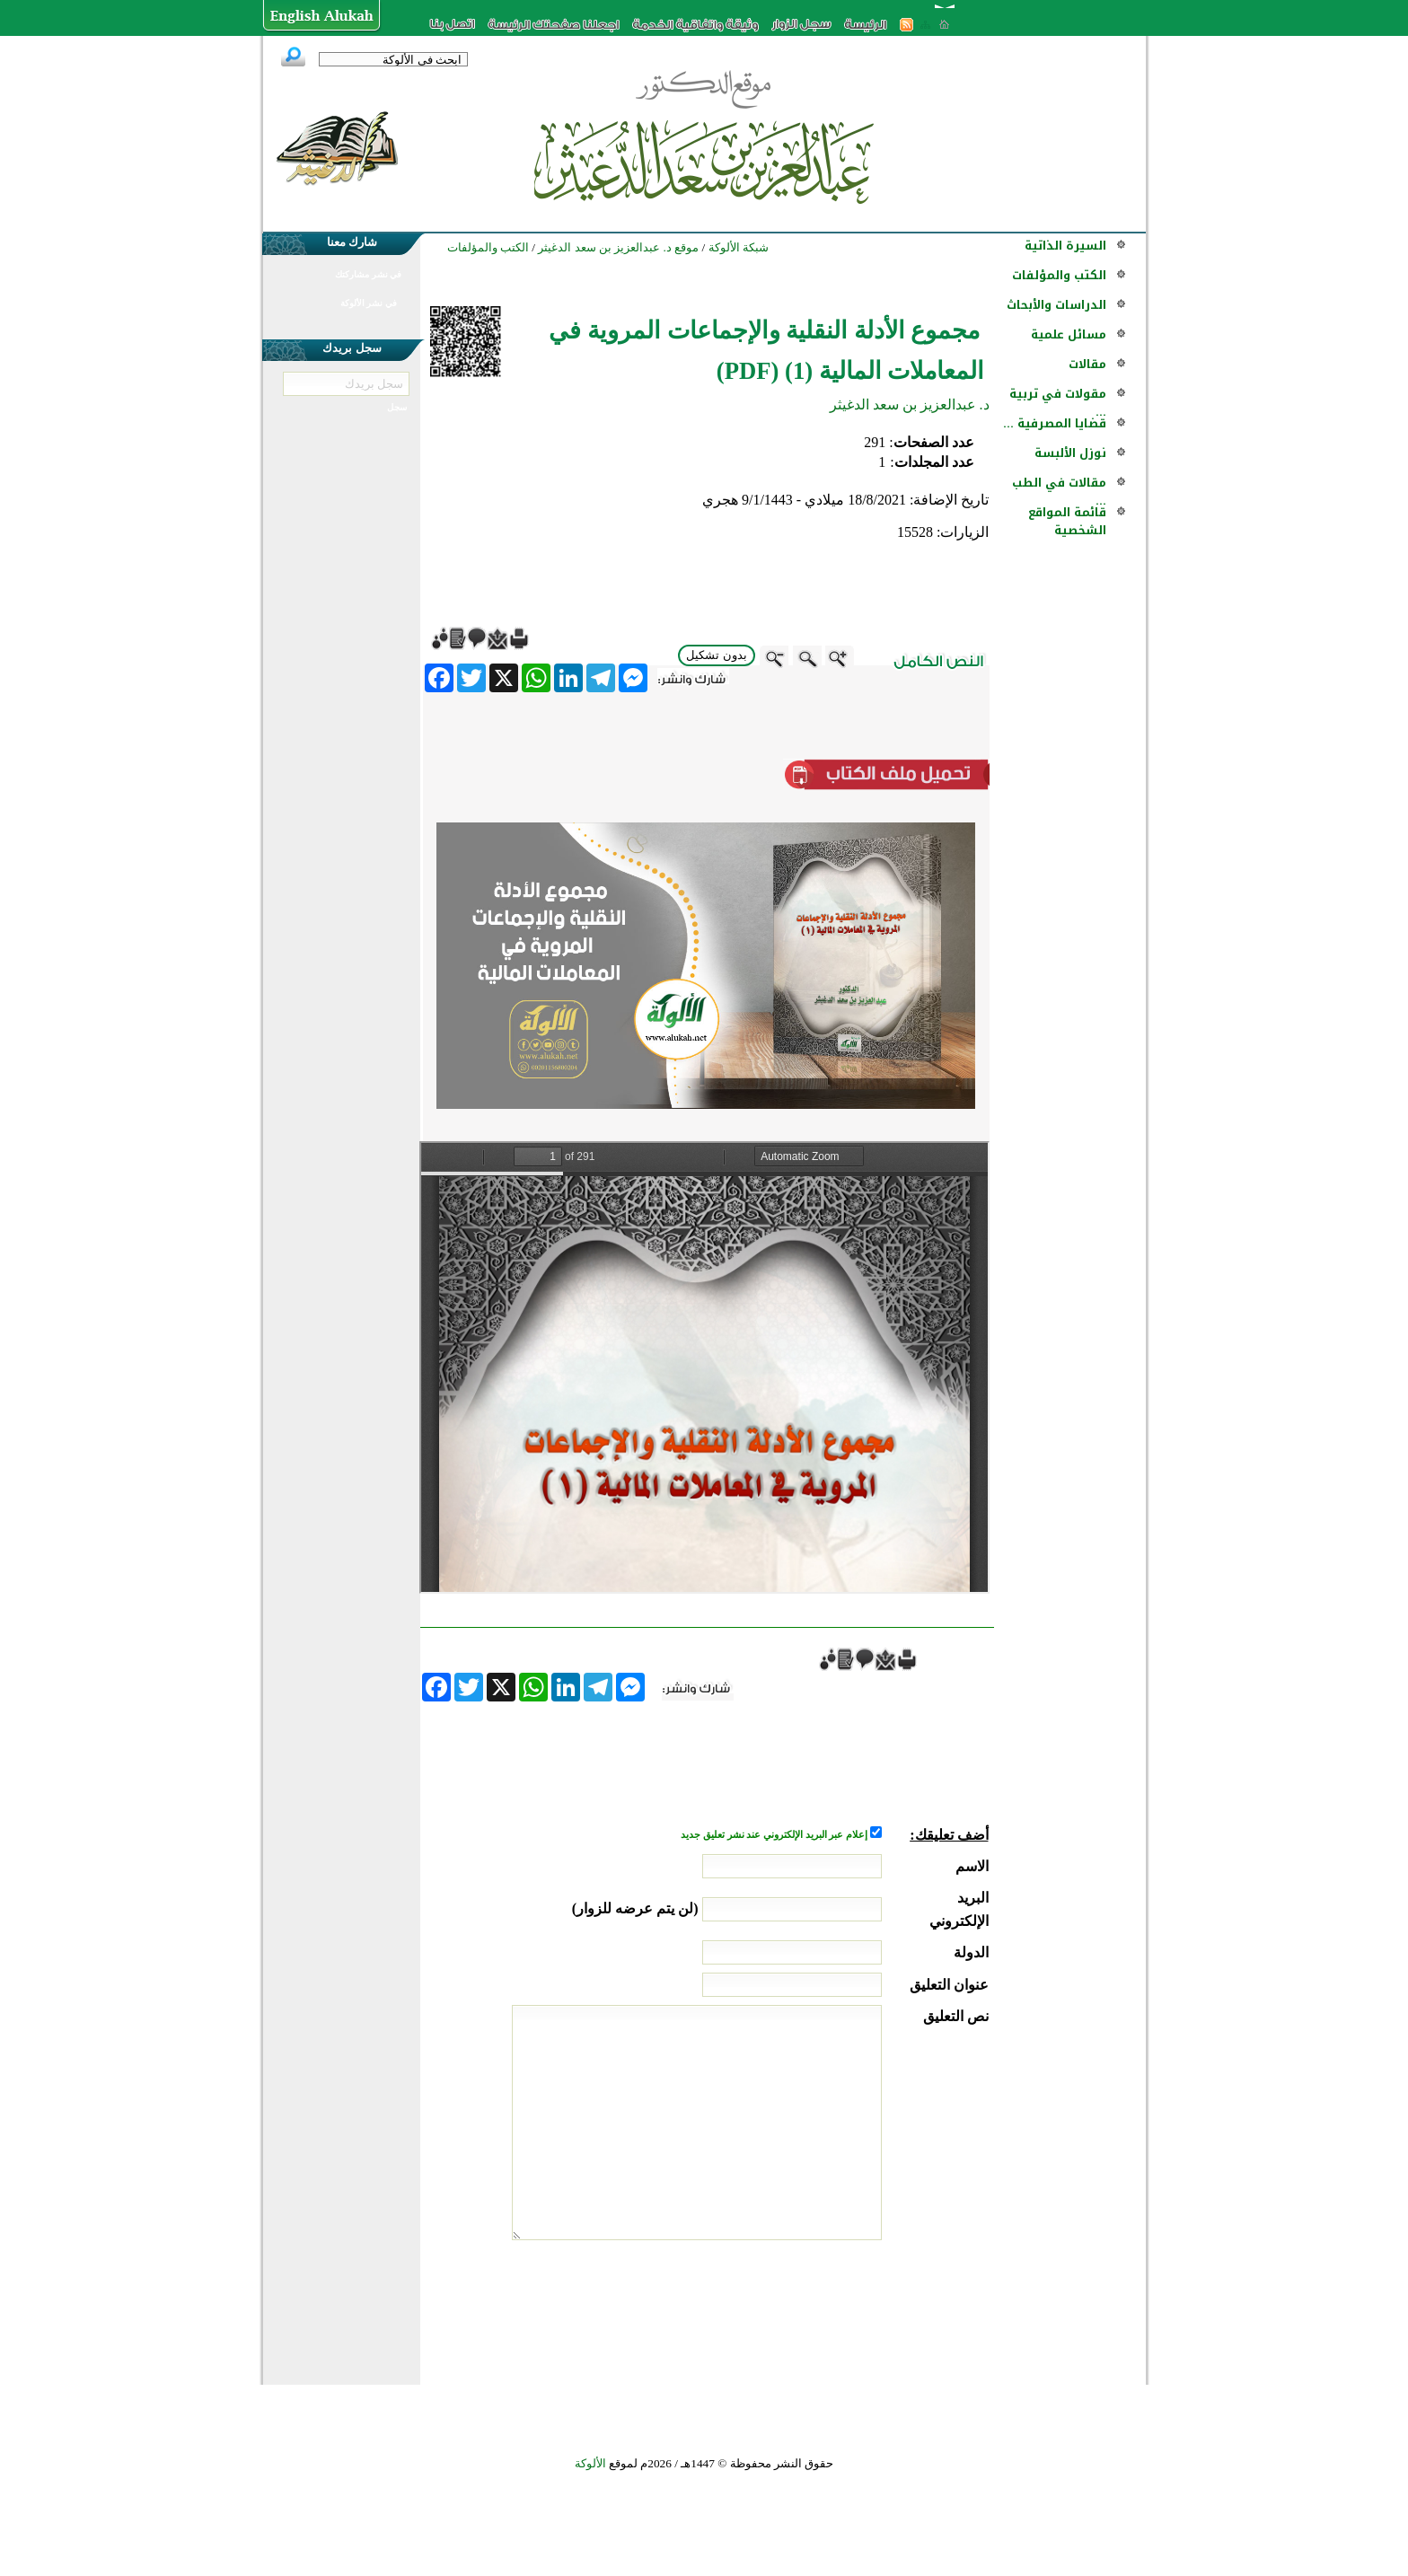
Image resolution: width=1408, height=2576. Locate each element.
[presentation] (852, 2308)
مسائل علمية (1068, 334)
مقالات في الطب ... (1059, 491)
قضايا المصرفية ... (1054, 423)
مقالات (1087, 364)
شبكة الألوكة (738, 247)
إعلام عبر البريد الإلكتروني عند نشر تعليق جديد (775, 1835)
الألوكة (590, 2463)
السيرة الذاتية (1065, 245)
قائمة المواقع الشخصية (1067, 521)
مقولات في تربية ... (1057, 402)
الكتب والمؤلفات (1059, 275)
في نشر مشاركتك (368, 274)
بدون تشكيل (716, 655)
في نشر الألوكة (368, 303)
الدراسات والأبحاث (1056, 305)
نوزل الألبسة (1070, 453)
